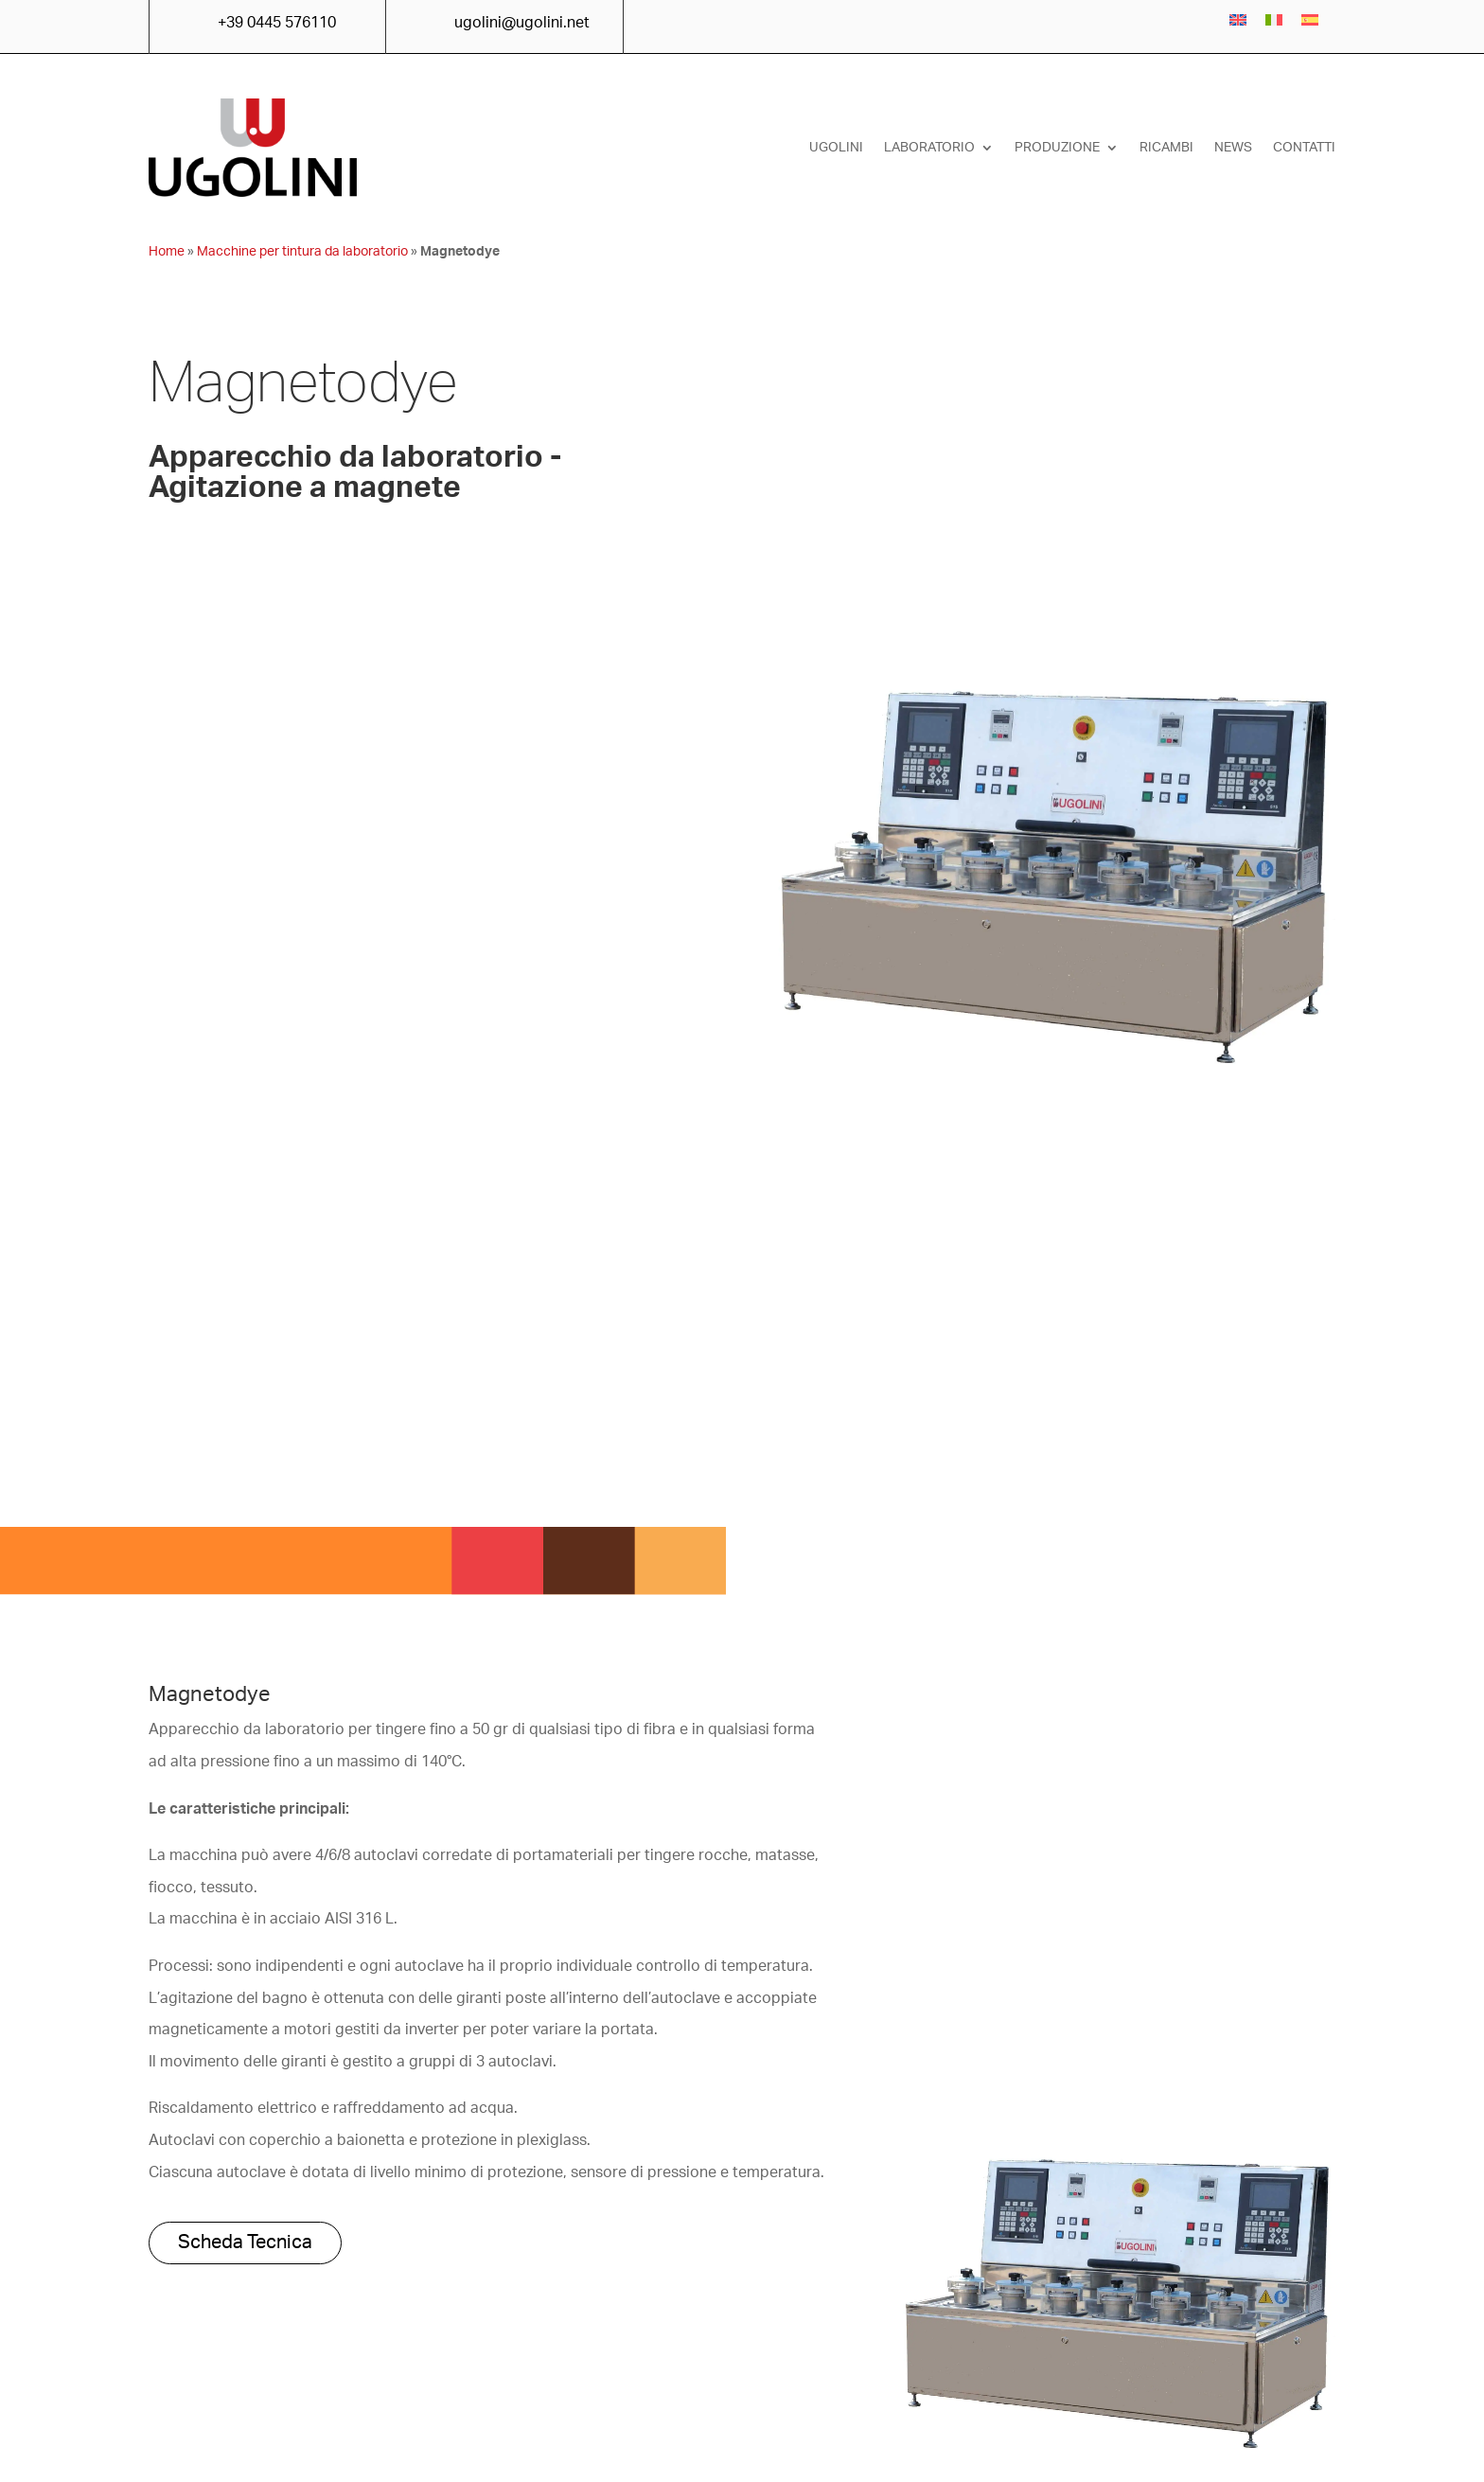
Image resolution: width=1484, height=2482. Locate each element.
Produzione (1057, 147)
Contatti (1304, 147)
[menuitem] (1238, 20)
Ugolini (836, 147)
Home (167, 251)
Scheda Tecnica (245, 2242)
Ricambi (1166, 147)
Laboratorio (929, 147)
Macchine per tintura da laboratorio (302, 251)
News (1233, 147)
